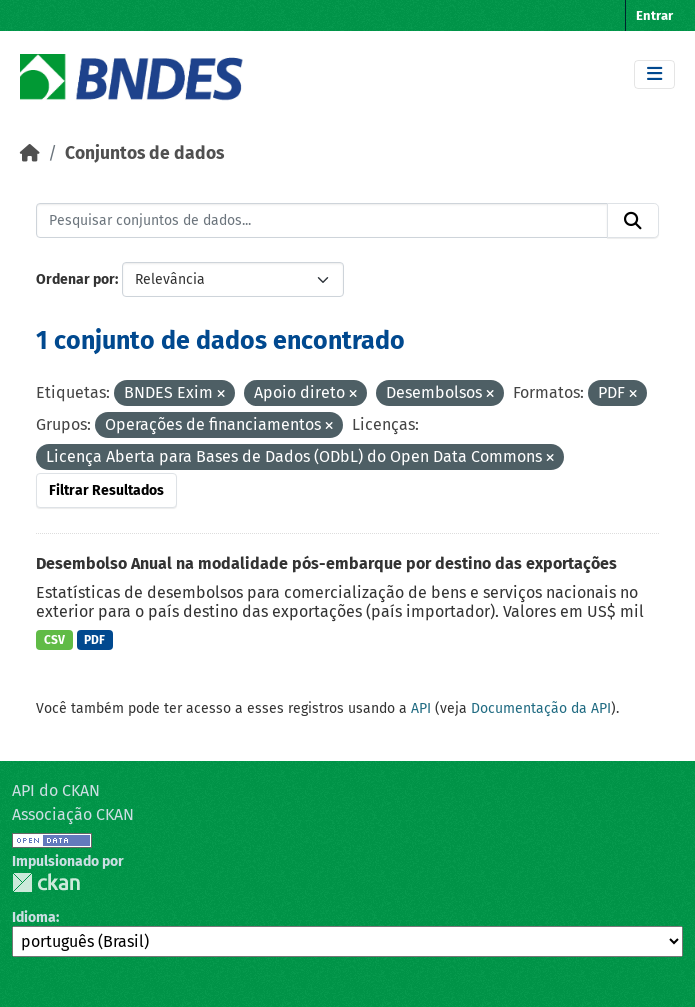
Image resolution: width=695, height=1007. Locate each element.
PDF (94, 640)
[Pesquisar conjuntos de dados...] (322, 221)
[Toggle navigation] (654, 74)
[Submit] (633, 221)
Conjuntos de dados (144, 153)
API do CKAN (56, 790)
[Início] (30, 153)
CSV (54, 640)
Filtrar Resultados (106, 490)
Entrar (654, 15)
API (421, 708)
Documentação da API (541, 708)
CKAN (46, 882)
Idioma (34, 917)
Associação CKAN (73, 814)
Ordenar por (75, 279)
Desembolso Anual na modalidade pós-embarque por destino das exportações (326, 563)
